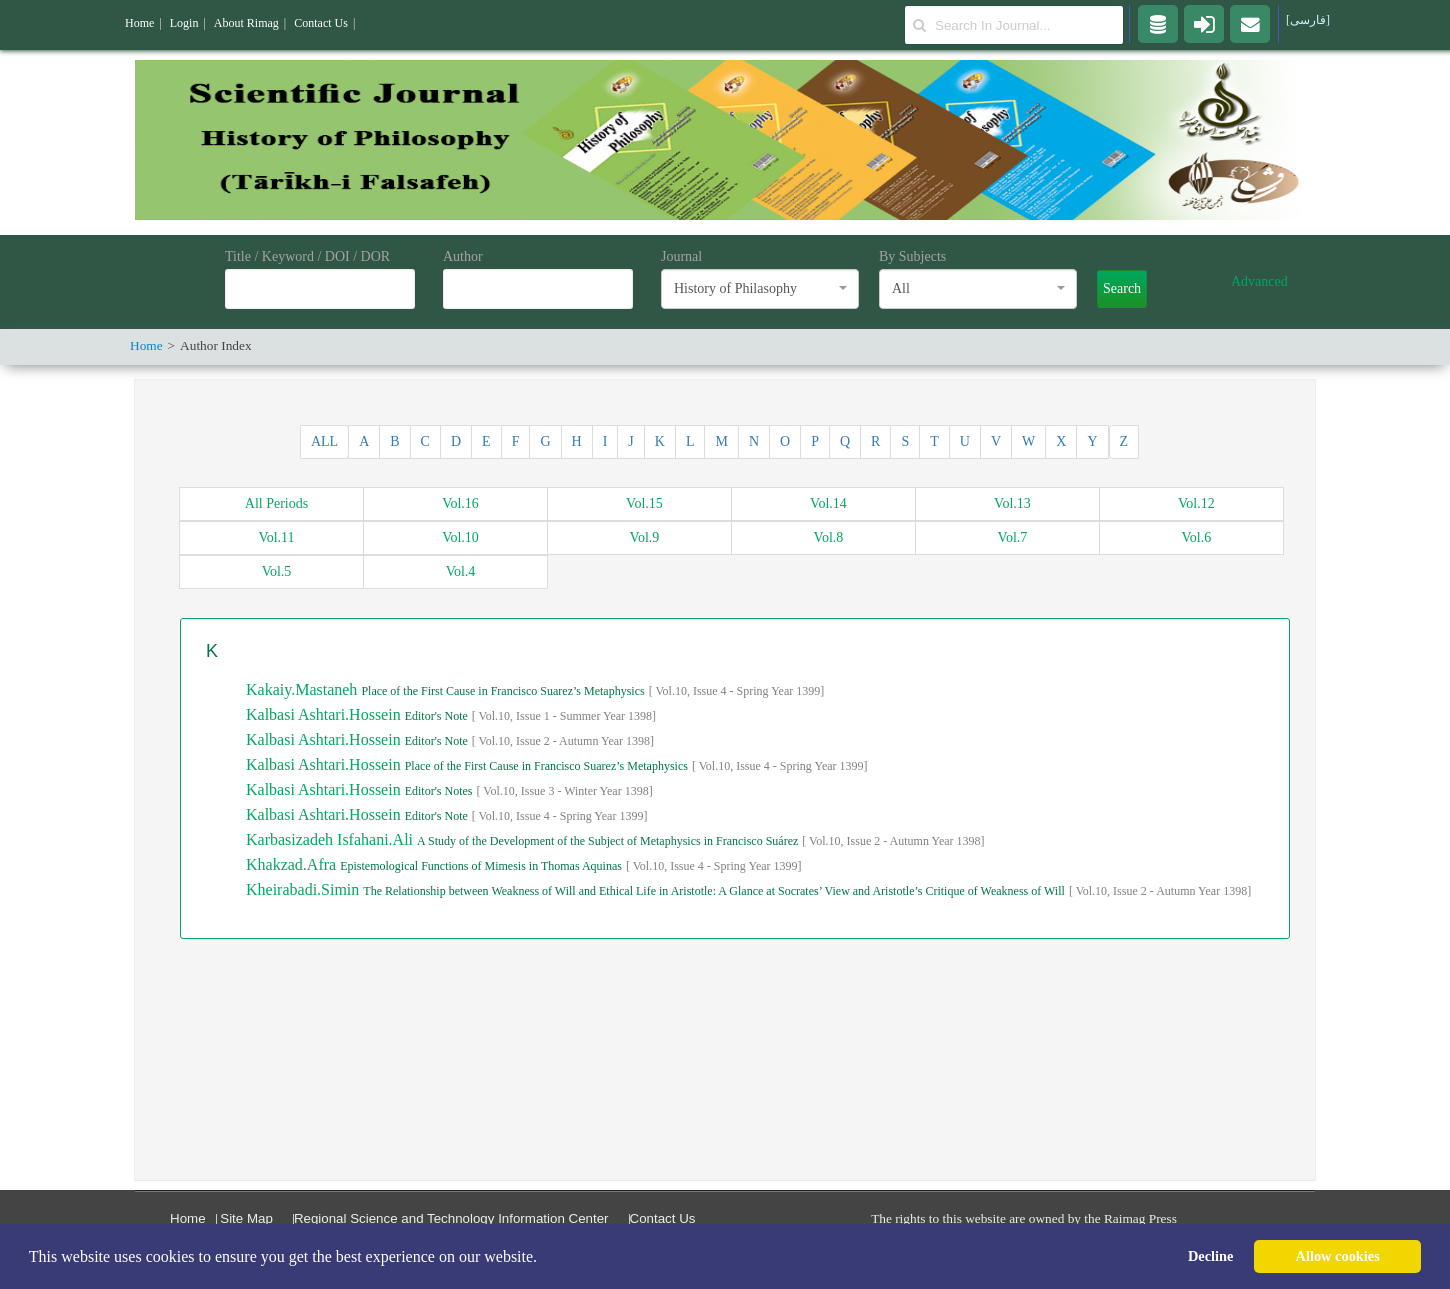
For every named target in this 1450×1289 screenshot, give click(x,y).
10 (460, 537)
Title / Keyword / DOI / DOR (307, 256)
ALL (324, 441)
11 (276, 537)
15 (644, 503)
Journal (681, 256)
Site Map (246, 1218)
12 (1196, 503)
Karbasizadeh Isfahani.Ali (331, 839)
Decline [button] (1211, 1256)
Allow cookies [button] (1338, 1256)
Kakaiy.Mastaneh (303, 689)
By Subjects (912, 256)
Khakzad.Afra (293, 864)
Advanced (1259, 281)
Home (188, 1218)
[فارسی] (1308, 20)
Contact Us (663, 1218)
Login (184, 23)
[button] (544, 1258)
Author (463, 256)
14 (828, 503)
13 (1012, 503)
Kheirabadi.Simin (304, 889)
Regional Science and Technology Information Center (451, 1218)
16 (460, 503)
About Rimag (246, 23)
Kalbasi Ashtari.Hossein (325, 714)
